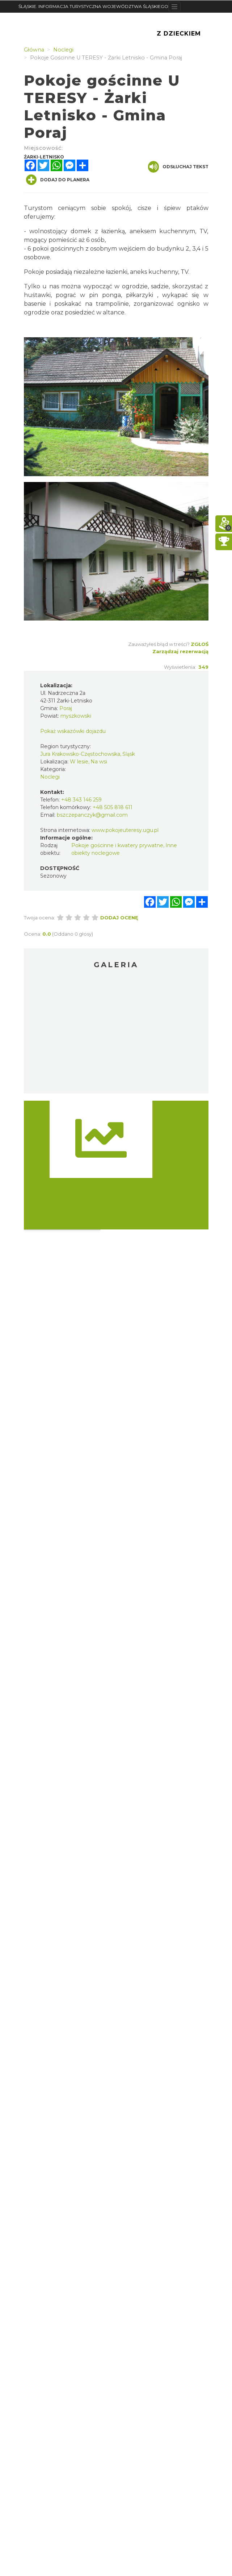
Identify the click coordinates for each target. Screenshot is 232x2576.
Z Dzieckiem (179, 33)
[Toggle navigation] (174, 6)
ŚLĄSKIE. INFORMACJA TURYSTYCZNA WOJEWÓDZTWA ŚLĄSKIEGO (93, 6)
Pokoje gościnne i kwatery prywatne (117, 845)
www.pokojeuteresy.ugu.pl (125, 830)
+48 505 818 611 (112, 807)
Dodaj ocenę (119, 917)
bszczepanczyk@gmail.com (92, 815)
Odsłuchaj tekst (178, 167)
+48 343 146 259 (81, 799)
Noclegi (50, 777)
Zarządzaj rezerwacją (180, 651)
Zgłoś (199, 644)
